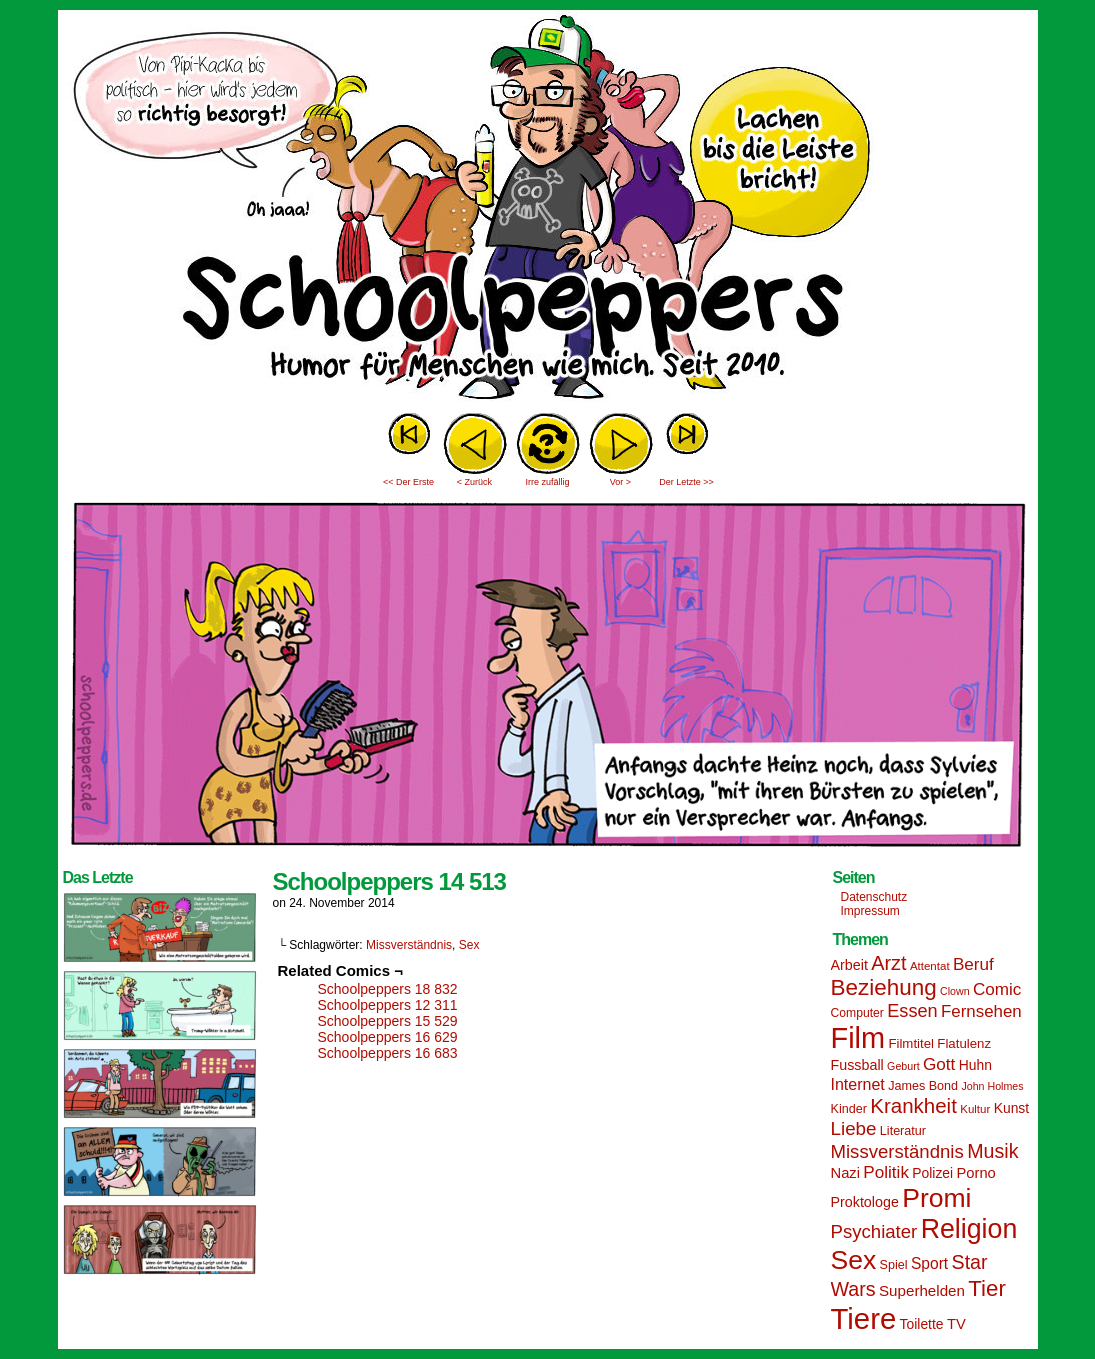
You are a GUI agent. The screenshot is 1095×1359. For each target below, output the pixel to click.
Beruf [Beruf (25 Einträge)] (973, 964)
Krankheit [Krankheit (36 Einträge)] (913, 1105)
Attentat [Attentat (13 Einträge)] (930, 966)
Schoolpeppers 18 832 (388, 989)
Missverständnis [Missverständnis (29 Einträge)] (897, 1151)
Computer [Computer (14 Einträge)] (857, 1013)
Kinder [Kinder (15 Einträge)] (849, 1109)
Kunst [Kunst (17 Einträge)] (1011, 1108)
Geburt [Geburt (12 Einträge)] (903, 1066)
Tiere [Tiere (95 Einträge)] (864, 1318)
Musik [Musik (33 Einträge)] (992, 1151)
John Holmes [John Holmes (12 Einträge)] (992, 1086)
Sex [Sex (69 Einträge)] (854, 1260)
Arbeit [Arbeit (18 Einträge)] (849, 965)
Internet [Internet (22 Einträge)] (858, 1084)
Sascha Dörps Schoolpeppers (548, 210)
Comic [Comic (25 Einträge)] (997, 989)
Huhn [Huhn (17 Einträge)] (975, 1065)
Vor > (620, 482)
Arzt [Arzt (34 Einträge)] (888, 963)
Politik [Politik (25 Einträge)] (886, 1172)
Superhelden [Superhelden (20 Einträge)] (922, 1290)
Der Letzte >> (686, 482)
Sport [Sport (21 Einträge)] (929, 1263)
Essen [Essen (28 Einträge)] (912, 1011)
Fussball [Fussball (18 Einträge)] (857, 1065)
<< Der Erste (408, 482)
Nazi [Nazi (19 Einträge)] (845, 1173)
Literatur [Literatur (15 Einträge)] (903, 1131)
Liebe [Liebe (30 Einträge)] (854, 1128)
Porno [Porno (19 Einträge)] (976, 1173)
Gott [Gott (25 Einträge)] (939, 1064)
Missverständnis (409, 945)
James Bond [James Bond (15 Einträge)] (923, 1086)
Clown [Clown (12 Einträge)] (955, 991)
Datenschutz (874, 897)
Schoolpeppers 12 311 (388, 1005)
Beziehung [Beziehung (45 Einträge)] (884, 987)
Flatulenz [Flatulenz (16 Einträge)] (964, 1043)
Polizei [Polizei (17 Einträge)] (932, 1173)
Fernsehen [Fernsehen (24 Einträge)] (981, 1011)
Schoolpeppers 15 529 (388, 1021)
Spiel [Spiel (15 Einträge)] (894, 1265)
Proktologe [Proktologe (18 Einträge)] (865, 1202)
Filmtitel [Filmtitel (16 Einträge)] (911, 1043)
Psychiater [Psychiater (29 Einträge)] (874, 1231)
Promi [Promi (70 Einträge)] (936, 1198)
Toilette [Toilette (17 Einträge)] (922, 1324)
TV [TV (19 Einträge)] (956, 1324)
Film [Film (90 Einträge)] (858, 1038)
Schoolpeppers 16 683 (388, 1053)
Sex (469, 945)
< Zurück (474, 482)
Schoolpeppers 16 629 (388, 1037)
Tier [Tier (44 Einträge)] (987, 1288)
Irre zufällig (547, 482)
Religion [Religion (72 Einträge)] (969, 1229)
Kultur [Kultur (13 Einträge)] (975, 1109)
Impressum (870, 911)
